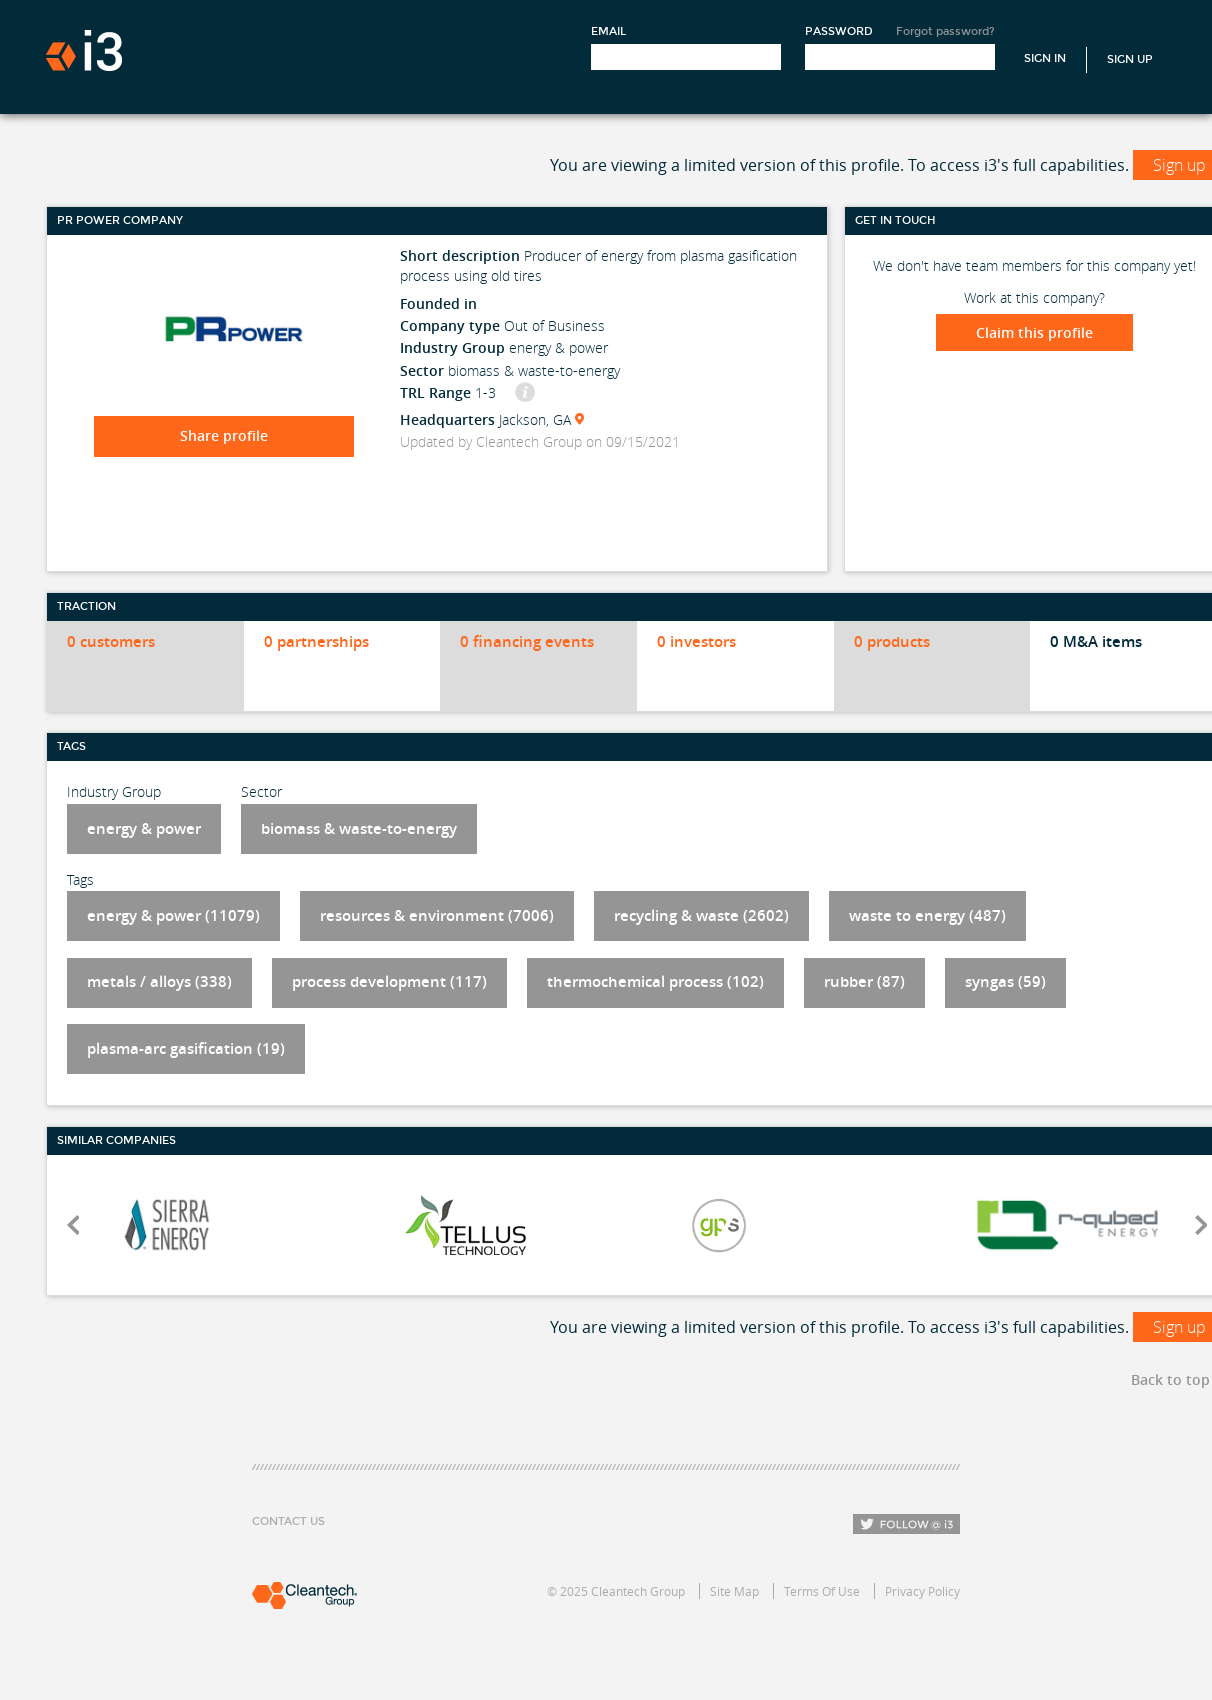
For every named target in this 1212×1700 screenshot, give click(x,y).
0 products (892, 641)
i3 (84, 50)
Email (608, 31)
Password (839, 31)
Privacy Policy (922, 1591)
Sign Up (1130, 59)
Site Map (734, 1591)
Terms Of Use (822, 1591)
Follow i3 (906, 1524)
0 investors (696, 641)
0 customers (111, 641)
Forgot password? (945, 31)
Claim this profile (1034, 332)
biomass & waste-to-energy (359, 828)
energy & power (144, 828)
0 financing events (527, 641)
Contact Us (288, 1521)
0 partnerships (316, 641)
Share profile (224, 435)
